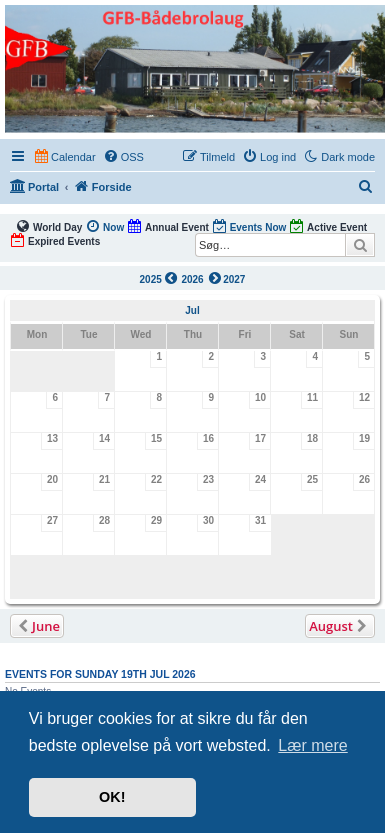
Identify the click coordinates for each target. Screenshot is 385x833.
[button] (37, 626)
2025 (159, 278)
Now (104, 226)
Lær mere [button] (312, 745)
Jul (192, 310)
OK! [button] (112, 797)
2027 (225, 278)
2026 (192, 279)
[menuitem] (123, 157)
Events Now (249, 226)
